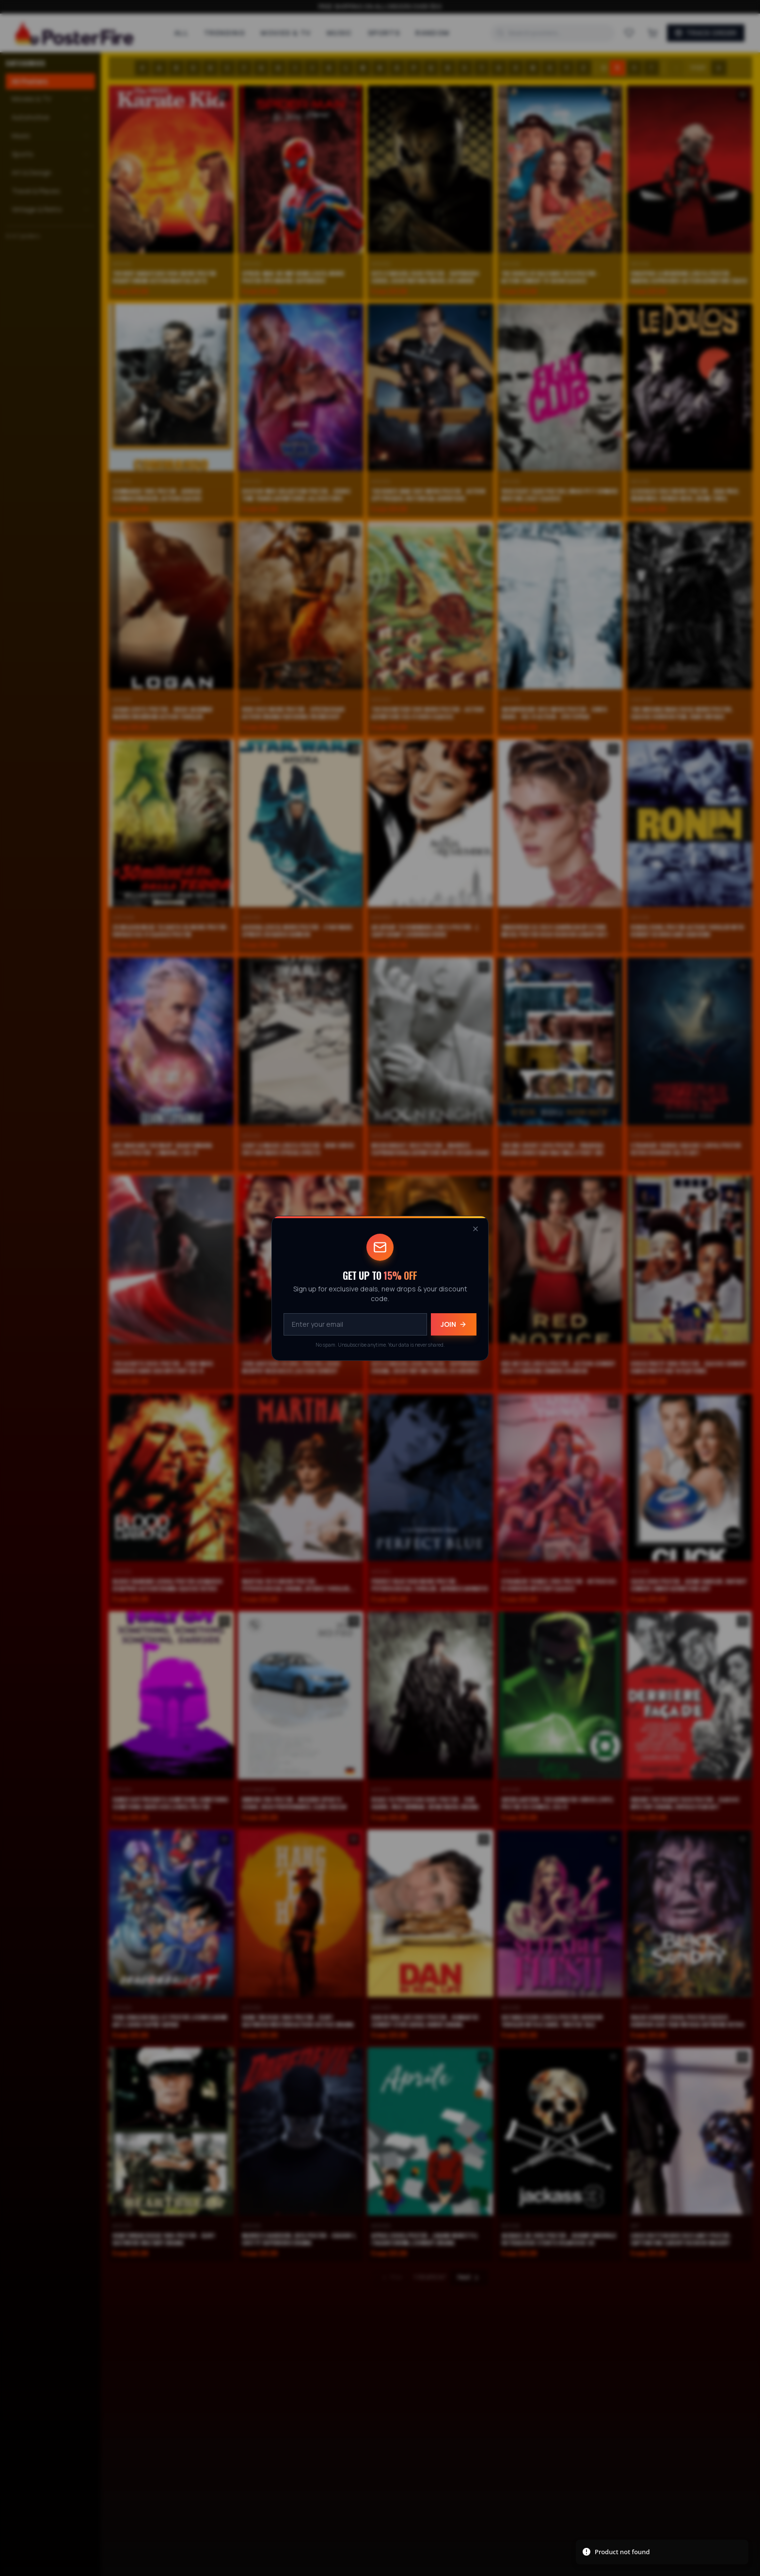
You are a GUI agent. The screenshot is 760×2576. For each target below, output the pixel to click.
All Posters (30, 81)
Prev (391, 2277)
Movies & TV (286, 32)
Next (469, 2277)
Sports (384, 32)
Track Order (706, 32)
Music (339, 32)
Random (432, 32)
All (181, 32)
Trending (224, 32)
